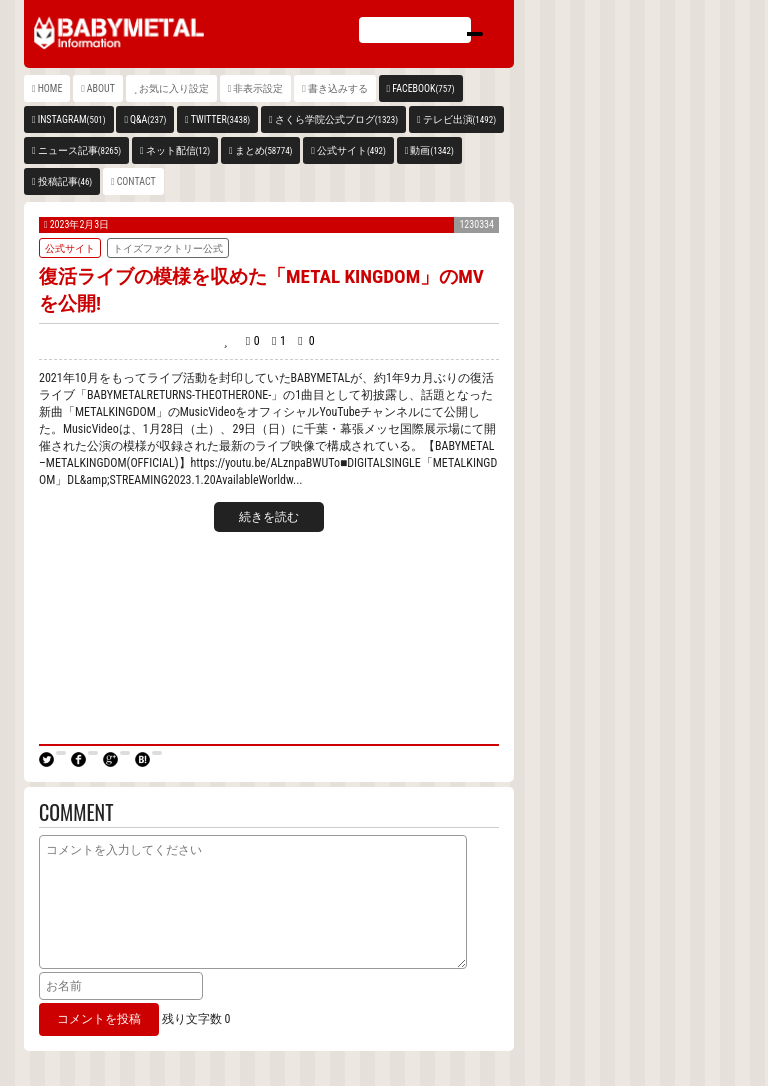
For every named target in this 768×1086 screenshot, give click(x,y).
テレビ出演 (459, 119)
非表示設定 (258, 88)
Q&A (148, 119)
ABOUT (101, 88)
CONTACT (136, 181)
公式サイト (351, 150)
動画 (431, 150)
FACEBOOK (423, 88)
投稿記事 (65, 181)
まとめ (264, 150)
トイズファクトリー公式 (168, 248)
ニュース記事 (79, 150)
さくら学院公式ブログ (336, 119)
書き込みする (338, 88)
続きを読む (269, 517)
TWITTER (221, 119)
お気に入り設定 (174, 88)
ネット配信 (178, 150)
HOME (50, 88)
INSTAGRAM (72, 119)
